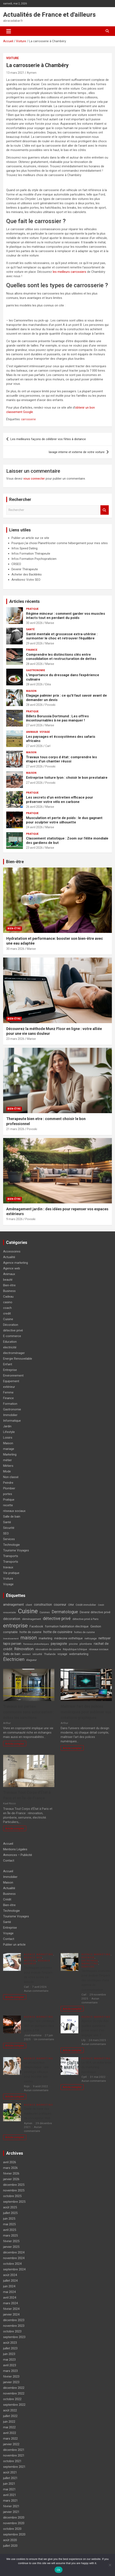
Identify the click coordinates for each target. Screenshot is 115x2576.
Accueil (8, 1844)
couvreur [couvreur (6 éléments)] (60, 1605)
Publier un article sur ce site (30, 538)
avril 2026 (9, 2162)
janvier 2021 (11, 2512)
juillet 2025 (10, 2213)
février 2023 (11, 2376)
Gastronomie (35, 670)
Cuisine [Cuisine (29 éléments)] (28, 1611)
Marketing (9, 1454)
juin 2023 (9, 2354)
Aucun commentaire (36, 1990)
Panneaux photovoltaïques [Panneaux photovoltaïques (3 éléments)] (36, 1644)
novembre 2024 (13, 2258)
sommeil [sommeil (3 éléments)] (26, 1654)
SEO (6, 1533)
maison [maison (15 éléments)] (28, 1638)
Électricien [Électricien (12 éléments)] (13, 1659)
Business (9, 1291)
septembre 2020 (14, 2534)
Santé (30, 629)
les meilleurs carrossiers (69, 272)
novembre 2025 (13, 2190)
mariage (8, 1449)
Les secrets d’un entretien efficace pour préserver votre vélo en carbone (59, 799)
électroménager (14, 1353)
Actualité (9, 1257)
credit (7, 1313)
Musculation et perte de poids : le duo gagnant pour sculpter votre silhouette (64, 820)
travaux (8, 1567)
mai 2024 (9, 2292)
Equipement (11, 1381)
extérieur (9, 1387)
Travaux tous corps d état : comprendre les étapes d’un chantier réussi (61, 759)
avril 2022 (9, 2433)
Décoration (10, 1325)
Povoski (50, 704)
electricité (9, 1347)
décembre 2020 (13, 2517)
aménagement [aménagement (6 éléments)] (13, 1605)
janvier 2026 (11, 2179)
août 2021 (10, 2472)
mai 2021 (9, 2489)
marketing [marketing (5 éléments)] (45, 1638)
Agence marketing (15, 1263)
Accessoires (11, 1251)
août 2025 (10, 2207)
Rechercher (104, 510)
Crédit (7, 1899)
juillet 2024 (10, 2281)
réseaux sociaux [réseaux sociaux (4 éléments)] (98, 1649)
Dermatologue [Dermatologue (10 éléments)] (65, 1611)
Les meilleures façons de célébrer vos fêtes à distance (48, 439)
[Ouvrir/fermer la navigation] (8, 31)
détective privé (13, 1330)
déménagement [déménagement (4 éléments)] (31, 1619)
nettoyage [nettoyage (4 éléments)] (91, 1638)
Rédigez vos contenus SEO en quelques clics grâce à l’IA (39, 2025)
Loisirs (7, 1437)
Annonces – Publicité (17, 1855)
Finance (31, 649)
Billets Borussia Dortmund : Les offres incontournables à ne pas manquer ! (57, 718)
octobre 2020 (12, 2529)
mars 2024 (10, 2303)
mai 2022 (9, 2427)
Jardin (7, 1426)
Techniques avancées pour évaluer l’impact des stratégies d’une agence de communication (96, 1980)
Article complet (14, 1743)
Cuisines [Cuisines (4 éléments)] (45, 1612)
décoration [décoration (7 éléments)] (11, 1619)
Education (10, 1342)
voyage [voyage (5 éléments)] (62, 1654)
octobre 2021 (12, 2461)
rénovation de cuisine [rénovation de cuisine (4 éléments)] (48, 1649)
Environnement (13, 1375)
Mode (7, 1471)
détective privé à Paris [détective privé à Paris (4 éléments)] (85, 1619)
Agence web (11, 1268)
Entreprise (10, 1370)
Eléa (48, 684)
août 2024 (10, 2275)
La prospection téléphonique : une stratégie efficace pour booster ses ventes (36, 2072)
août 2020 (10, 2540)
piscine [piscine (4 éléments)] (73, 1643)
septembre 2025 (14, 2202)
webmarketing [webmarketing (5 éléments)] (78, 1654)
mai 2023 (9, 2359)
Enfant (7, 1364)
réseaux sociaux (14, 1511)
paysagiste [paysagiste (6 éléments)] (59, 1644)
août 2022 (10, 2410)
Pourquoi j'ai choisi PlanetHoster (33, 543)
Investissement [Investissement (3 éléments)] (11, 1638)
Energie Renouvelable (17, 1358)
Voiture (12, 58)
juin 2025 (9, 2218)
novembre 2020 (13, 2523)
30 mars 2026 (15, 948)
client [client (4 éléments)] (29, 1604)
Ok (58, 2569)
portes (7, 1494)
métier (7, 1460)
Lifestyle (9, 1432)
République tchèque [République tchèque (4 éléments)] (75, 1649)
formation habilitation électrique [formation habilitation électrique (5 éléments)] (67, 1626)
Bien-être (15, 861)
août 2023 (10, 2343)
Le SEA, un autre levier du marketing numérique (96, 2067)
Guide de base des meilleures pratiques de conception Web (37, 2113)
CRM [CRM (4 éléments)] (71, 1604)
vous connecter (34, 478)
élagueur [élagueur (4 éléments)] (31, 1659)
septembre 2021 (14, 2467)
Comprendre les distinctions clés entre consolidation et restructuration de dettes (61, 656)
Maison (31, 691)
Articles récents (24, 601)
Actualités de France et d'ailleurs (49, 14)
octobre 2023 (12, 2331)
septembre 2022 (14, 2405)
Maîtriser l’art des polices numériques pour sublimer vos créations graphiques (86, 1712)
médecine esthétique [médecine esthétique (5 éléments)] (68, 1638)
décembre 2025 (13, 2185)
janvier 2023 (11, 2382)
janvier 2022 (11, 2444)
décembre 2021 (13, 2450)
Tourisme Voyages (16, 1550)
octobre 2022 (12, 2399)
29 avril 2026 (34, 643)
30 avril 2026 (34, 623)
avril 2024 (9, 2297)
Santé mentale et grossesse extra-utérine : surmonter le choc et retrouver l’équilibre (62, 636)
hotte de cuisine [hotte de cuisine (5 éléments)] (30, 1632)
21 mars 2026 (15, 1129)
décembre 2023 (13, 2320)
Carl (47, 746)
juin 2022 (9, 2422)
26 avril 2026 (34, 806)
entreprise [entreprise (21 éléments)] (15, 1625)
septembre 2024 (14, 2269)
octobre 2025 (12, 2196)
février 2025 (11, 2241)
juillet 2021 (10, 2478)
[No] (110, 2565)
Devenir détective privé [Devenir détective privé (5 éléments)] (95, 1612)
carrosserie (28, 419)
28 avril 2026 (34, 664)
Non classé (11, 1477)
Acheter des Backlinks (26, 574)
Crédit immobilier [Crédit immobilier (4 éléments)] (86, 1604)
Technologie (11, 1545)
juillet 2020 (10, 2546)
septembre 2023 (14, 2337)
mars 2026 (10, 2168)
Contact (8, 1860)
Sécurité (8, 1528)
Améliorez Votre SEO (25, 580)
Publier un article (14, 1944)
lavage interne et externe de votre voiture (77, 452)
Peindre (8, 1483)
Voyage (45, 731)
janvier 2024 (11, 2314)
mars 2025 (10, 2235)
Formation (10, 1404)
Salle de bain (11, 1516)
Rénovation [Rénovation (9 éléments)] (24, 1648)
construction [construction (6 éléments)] (43, 1605)
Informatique (12, 1421)
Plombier (9, 1488)
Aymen (31, 72)
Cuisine (8, 1319)
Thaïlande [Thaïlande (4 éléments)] (50, 1654)
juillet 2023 (10, 2348)
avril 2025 (9, 2230)
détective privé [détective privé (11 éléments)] (57, 1618)
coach (7, 1308)
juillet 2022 (10, 2416)
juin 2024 (9, 2286)
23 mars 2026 (15, 1038)
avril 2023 (9, 2365)
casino (7, 1302)
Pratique (32, 608)
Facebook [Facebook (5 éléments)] (36, 1626)
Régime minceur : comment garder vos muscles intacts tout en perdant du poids (65, 615)
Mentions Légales (15, 1849)
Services (9, 1539)
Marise (49, 623)
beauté (7, 1280)
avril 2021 (9, 2495)
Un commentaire (44, 2039)
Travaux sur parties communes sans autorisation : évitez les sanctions (28, 1712)
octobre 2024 (12, 2264)
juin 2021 (9, 2484)
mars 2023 (10, 2371)
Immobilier (10, 1415)
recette (8, 1505)
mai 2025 (9, 2224)
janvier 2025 (11, 2247)
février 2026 (11, 2173)
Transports (10, 1556)
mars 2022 (10, 2438)
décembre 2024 (13, 2252)
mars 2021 (10, 2500)
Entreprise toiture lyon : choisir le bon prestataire (67, 777)
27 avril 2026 (34, 725)
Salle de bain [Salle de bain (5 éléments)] (11, 1654)
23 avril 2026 (34, 847)
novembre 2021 (13, 2455)
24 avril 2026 (34, 827)
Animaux (32, 731)
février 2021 (11, 2506)
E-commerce (12, 1336)
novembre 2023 (13, 2326)
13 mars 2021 (15, 72)
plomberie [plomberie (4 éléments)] (86, 1643)
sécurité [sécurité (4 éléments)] (37, 1654)
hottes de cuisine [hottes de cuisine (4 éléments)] (84, 1632)
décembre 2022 (13, 2388)
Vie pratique (11, 1573)
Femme (8, 1392)
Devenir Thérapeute (24, 569)
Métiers (8, 1466)
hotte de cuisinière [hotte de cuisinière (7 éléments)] (57, 1632)
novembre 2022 (13, 2393)
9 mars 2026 (14, 1219)
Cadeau (8, 1296)
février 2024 (11, 2309)
